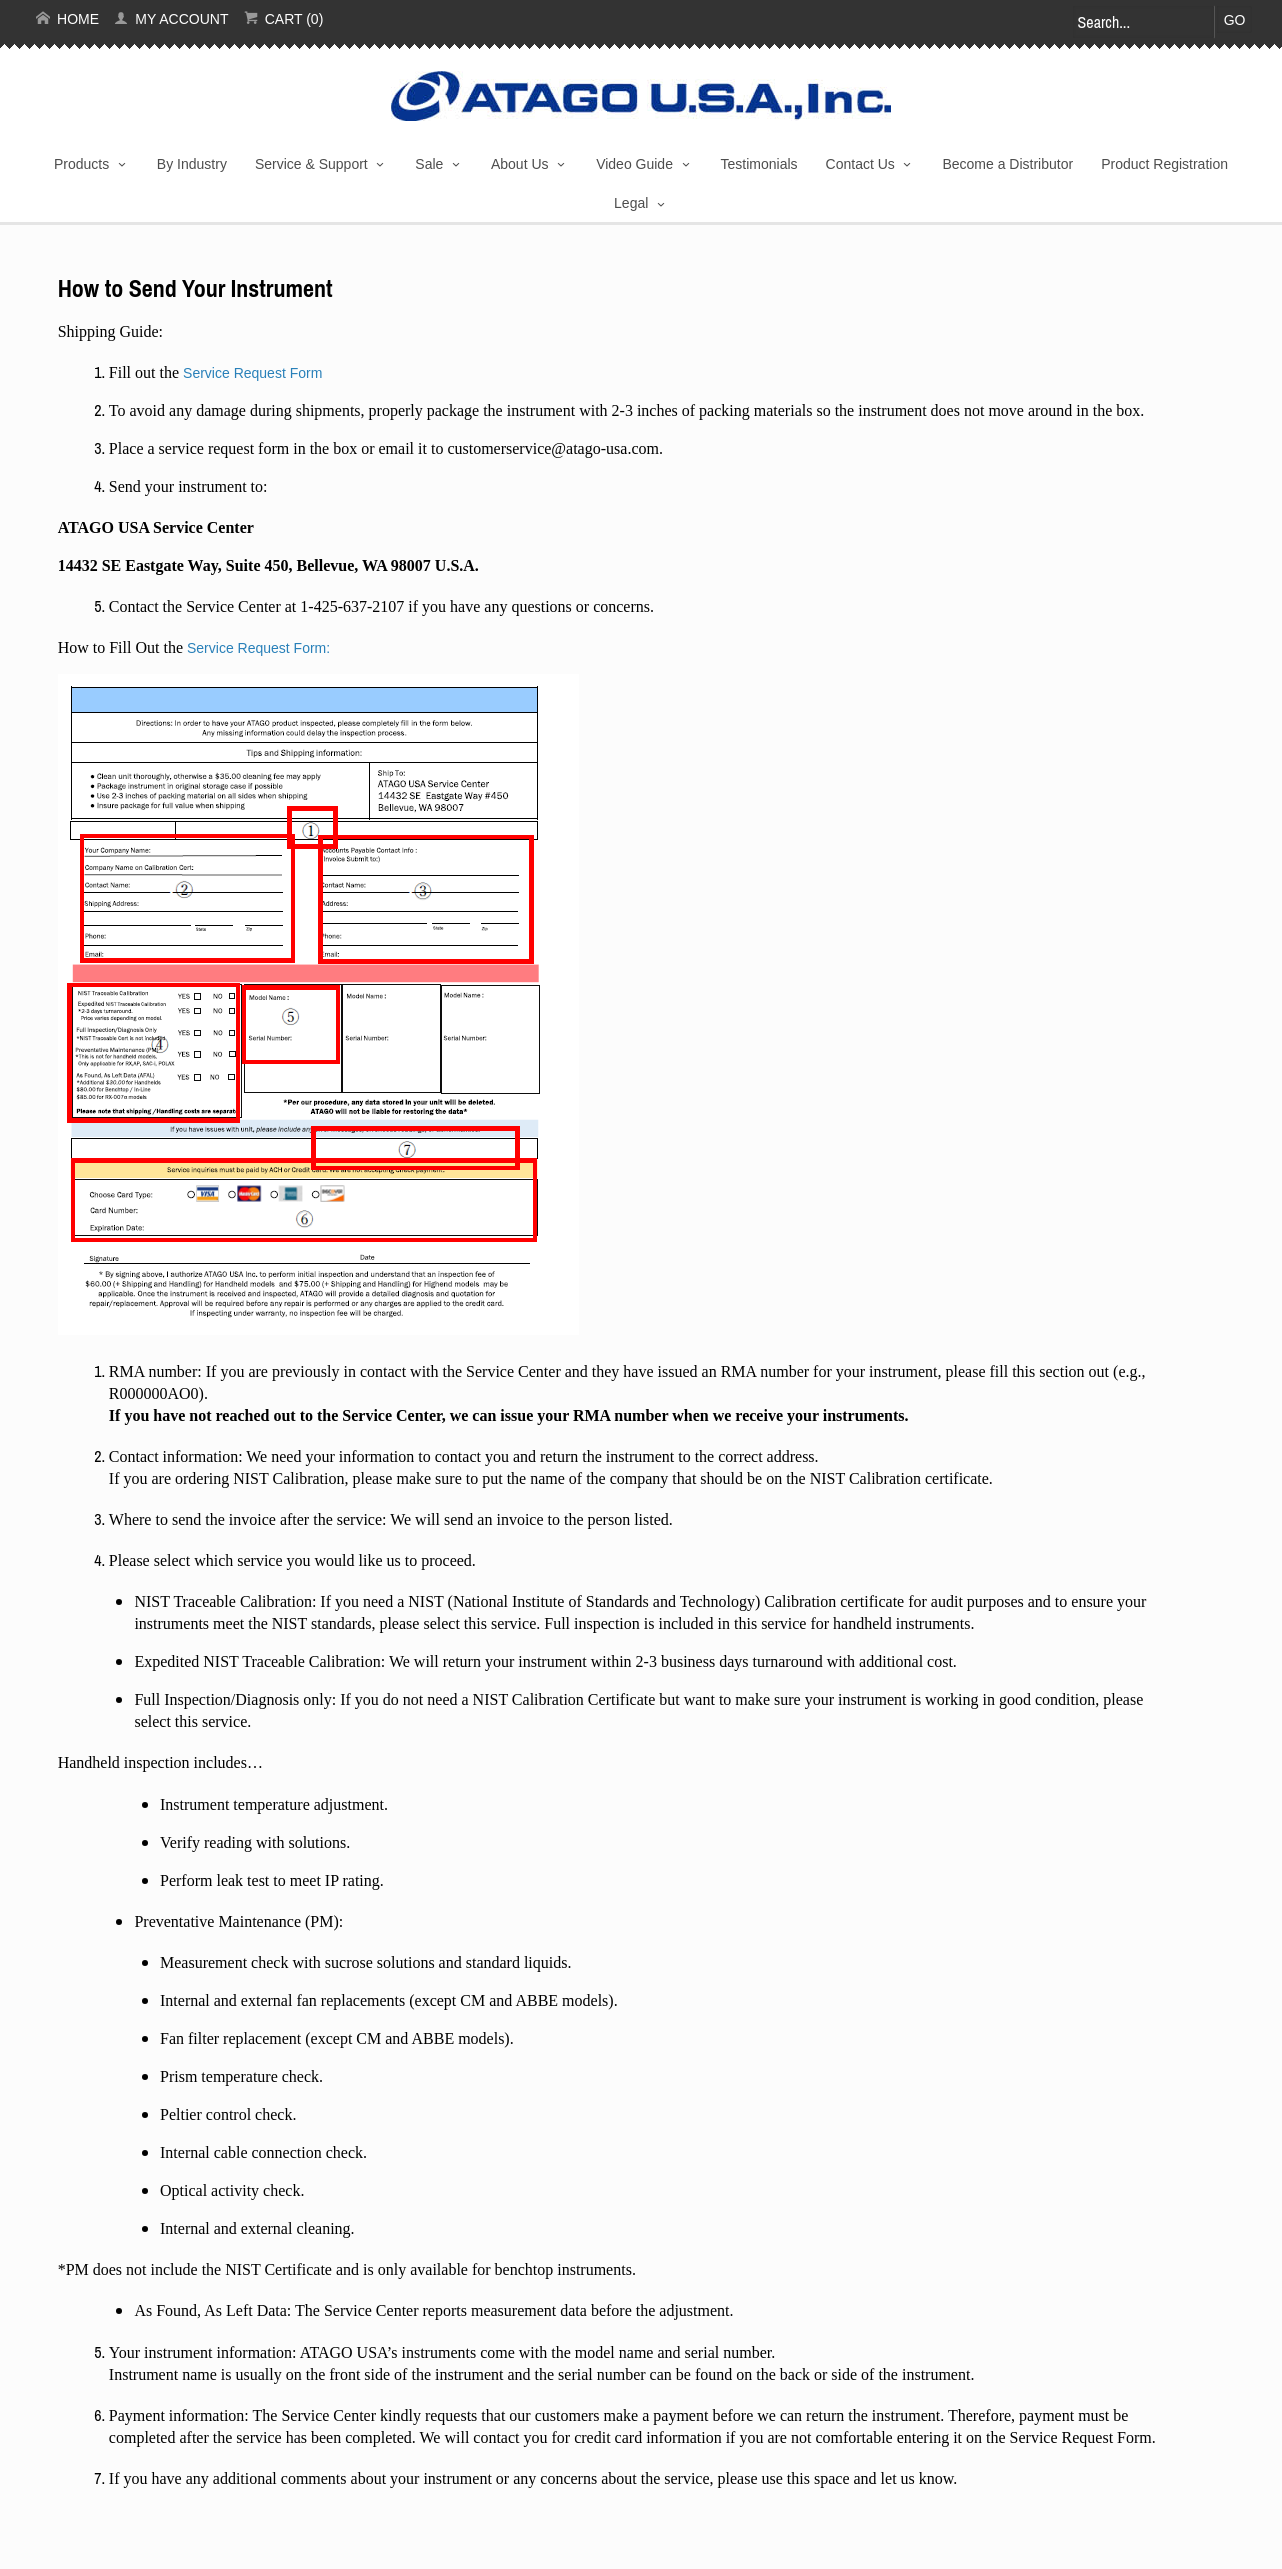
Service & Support (311, 164)
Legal (631, 203)
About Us (520, 164)
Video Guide (634, 164)
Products (81, 164)
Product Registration (1164, 164)
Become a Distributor (1007, 164)
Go (1235, 20)
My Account (171, 19)
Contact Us (860, 164)
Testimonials (759, 164)
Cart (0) (284, 19)
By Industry (192, 164)
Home (67, 19)
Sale (429, 164)
